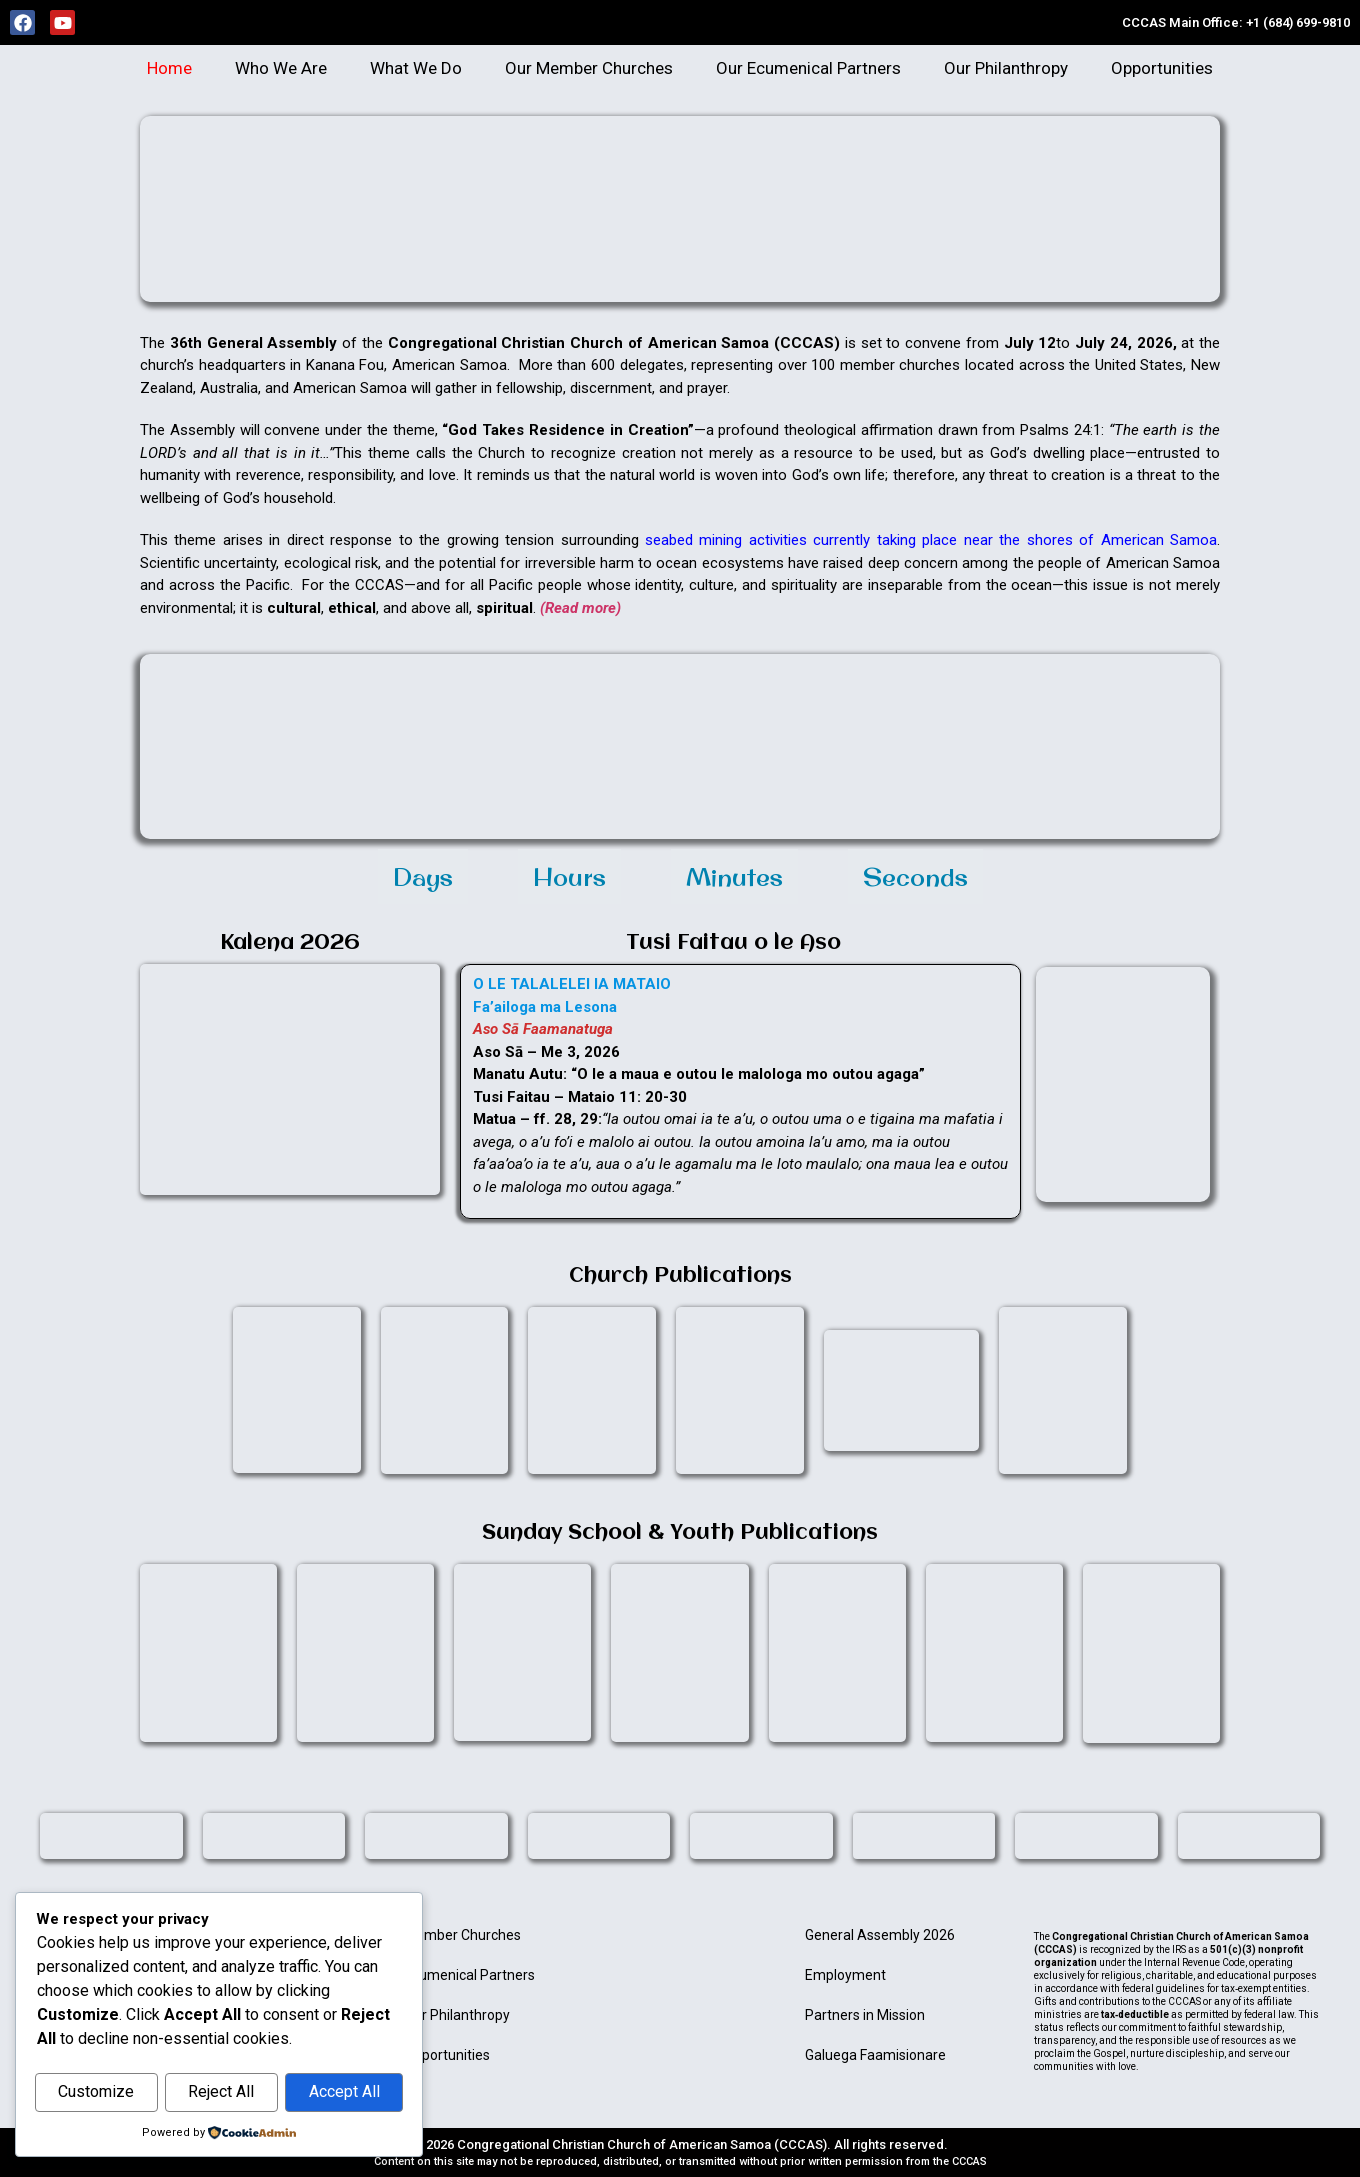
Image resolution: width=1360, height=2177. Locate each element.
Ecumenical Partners (469, 1975)
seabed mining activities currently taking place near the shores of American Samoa (928, 540)
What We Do (416, 68)
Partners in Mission (865, 2015)
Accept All (344, 2092)
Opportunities (1162, 68)
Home (169, 68)
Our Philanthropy (1006, 68)
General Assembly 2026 (880, 1935)
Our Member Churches (589, 68)
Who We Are (281, 68)
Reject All (221, 2092)
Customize (96, 2092)
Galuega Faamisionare (875, 2055)
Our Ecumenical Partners (808, 68)
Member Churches (462, 1935)
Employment (845, 1975)
